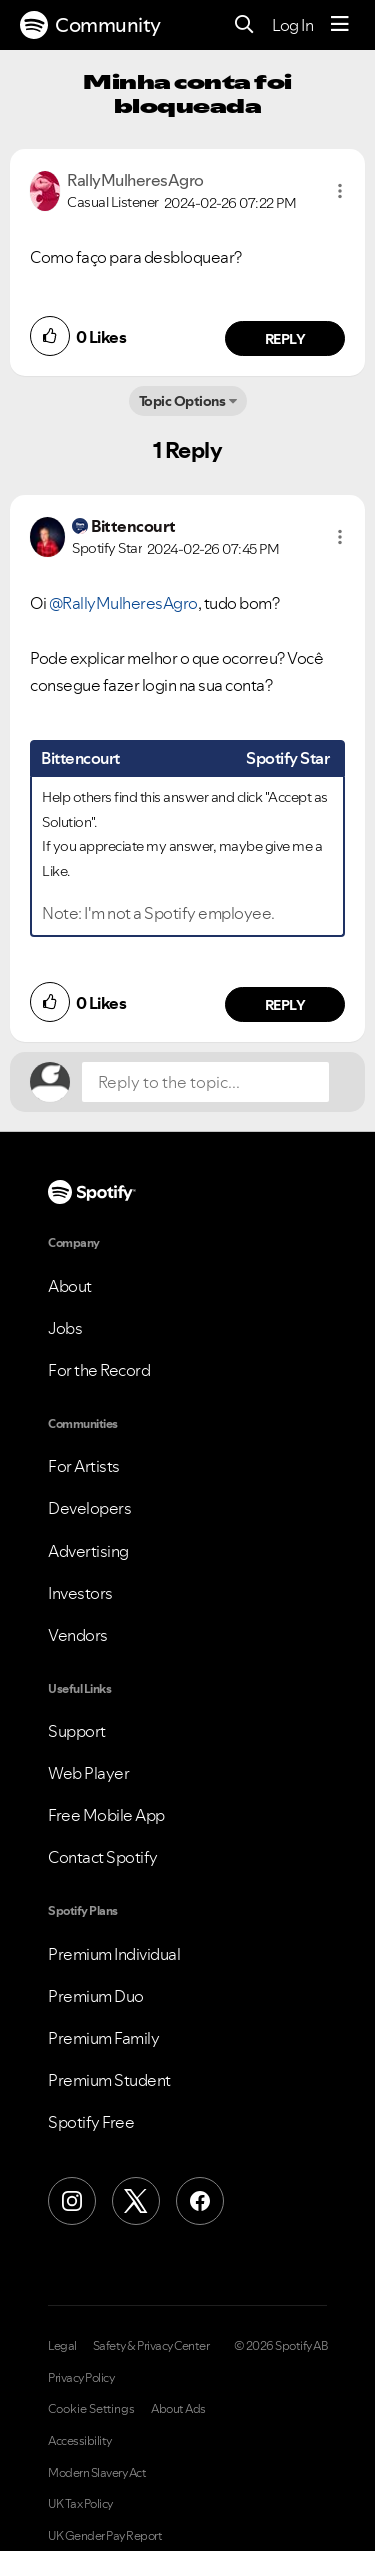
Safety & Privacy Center (151, 2346)
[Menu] (340, 25)
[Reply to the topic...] (205, 1082)
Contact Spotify (103, 1857)
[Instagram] (72, 2201)
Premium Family (103, 2038)
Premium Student (109, 2080)
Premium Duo (96, 1996)
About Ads (178, 2409)
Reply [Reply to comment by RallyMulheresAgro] (285, 339)
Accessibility (80, 2441)
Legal (62, 2346)
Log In (292, 25)
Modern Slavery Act (97, 2473)
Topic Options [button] (182, 401)
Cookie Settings (91, 2409)
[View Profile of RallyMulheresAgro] (135, 180)
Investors (80, 1593)
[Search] (244, 25)
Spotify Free (91, 2122)
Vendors (78, 1635)
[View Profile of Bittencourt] (133, 526)
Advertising (88, 1551)
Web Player (88, 1773)
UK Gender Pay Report (105, 2536)
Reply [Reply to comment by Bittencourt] (285, 1005)
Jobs (65, 1328)
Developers (89, 1508)
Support (77, 1731)
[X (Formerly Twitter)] (136, 2201)
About (70, 1286)
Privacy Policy (81, 2378)
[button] (340, 191)
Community (90, 25)
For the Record (99, 1370)
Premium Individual (114, 1954)
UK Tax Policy (80, 2504)
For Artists (84, 1466)
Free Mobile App (106, 1815)
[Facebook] (200, 2201)
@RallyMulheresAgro (123, 603)
